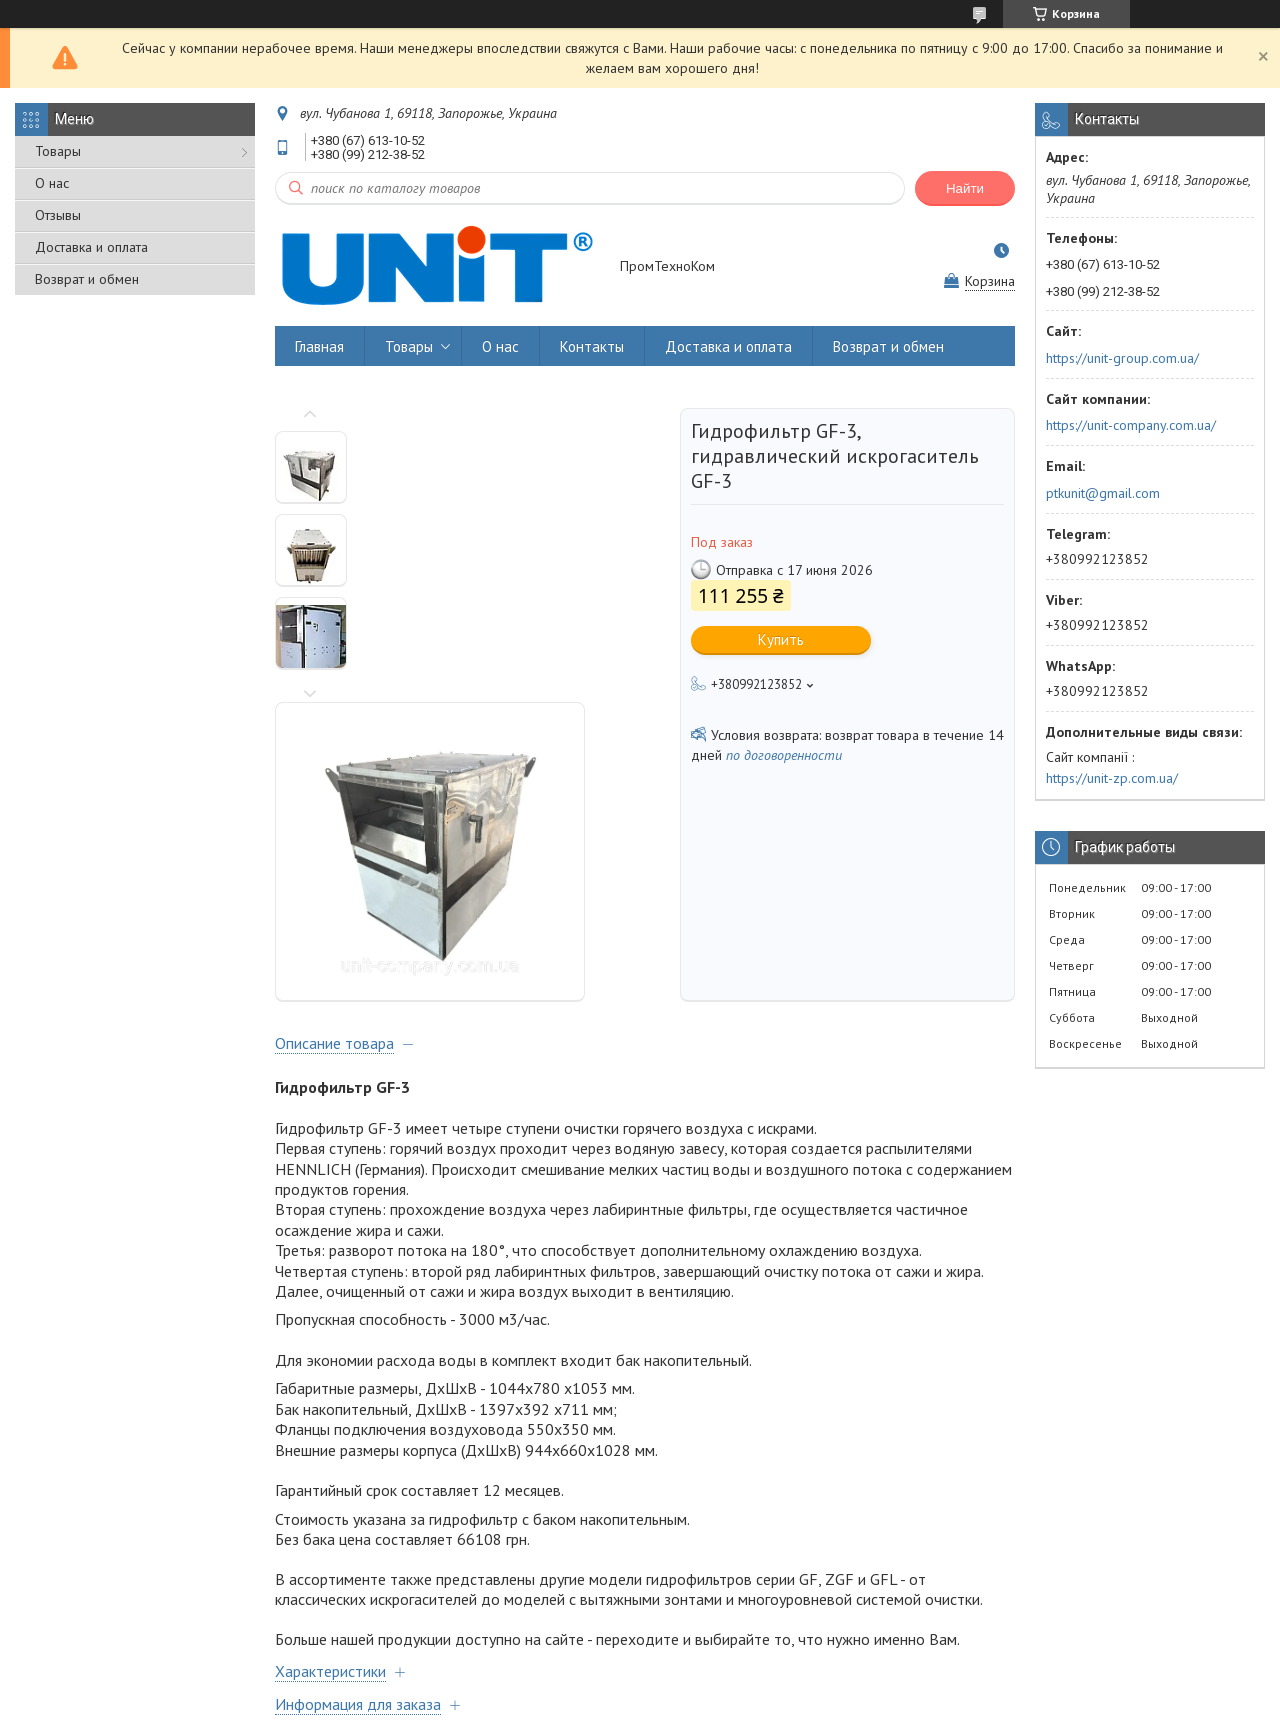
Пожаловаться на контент (608, 1714)
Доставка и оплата (91, 247)
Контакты (592, 346)
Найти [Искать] (965, 188)
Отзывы (58, 215)
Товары (58, 151)
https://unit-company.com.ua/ (1131, 425)
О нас (52, 183)
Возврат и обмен (87, 279)
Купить (781, 639)
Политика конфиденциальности (780, 1714)
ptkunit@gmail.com (1103, 493)
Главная (319, 346)
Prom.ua (727, 1696)
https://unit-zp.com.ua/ (1112, 778)
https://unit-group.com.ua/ (1122, 358)
